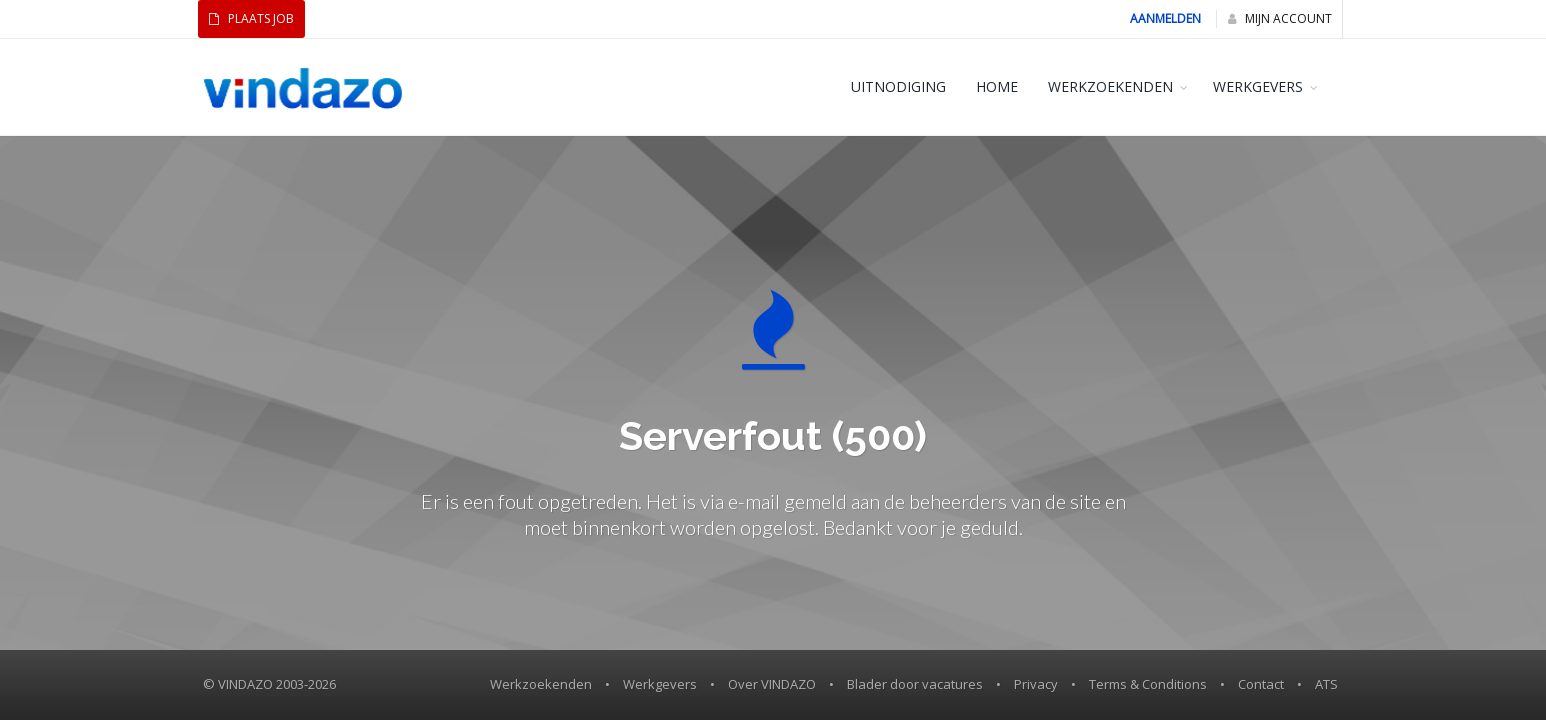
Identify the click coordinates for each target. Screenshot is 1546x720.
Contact (1261, 684)
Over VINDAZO (772, 684)
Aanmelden (1165, 18)
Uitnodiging (898, 86)
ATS (1326, 684)
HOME (997, 86)
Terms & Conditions (1148, 684)
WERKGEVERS (1258, 86)
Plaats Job (251, 18)
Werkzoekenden (541, 684)
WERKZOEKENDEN (1110, 86)
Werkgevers (660, 684)
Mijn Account (1280, 18)
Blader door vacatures (915, 684)
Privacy (1036, 684)
